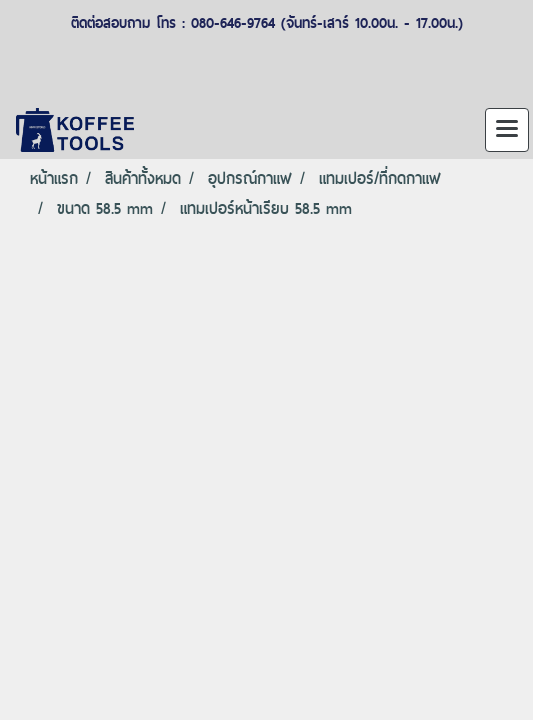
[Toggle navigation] (507, 130)
